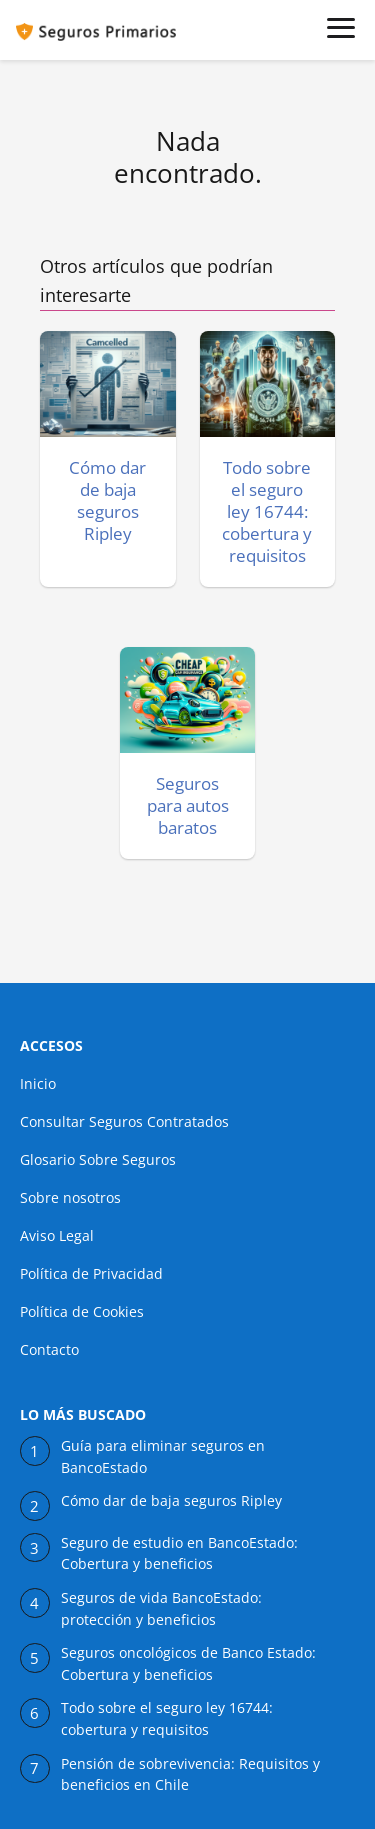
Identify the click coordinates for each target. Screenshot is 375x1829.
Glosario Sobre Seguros (98, 1159)
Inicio (38, 1083)
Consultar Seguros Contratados (124, 1121)
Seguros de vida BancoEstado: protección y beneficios (161, 1609)
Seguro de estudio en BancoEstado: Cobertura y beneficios (179, 1554)
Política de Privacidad (91, 1273)
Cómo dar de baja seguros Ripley (171, 1501)
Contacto (49, 1349)
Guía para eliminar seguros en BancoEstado (163, 1457)
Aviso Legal (57, 1235)
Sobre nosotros (70, 1197)
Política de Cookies (82, 1311)
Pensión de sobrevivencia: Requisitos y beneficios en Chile (190, 1775)
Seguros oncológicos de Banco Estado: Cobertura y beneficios (188, 1664)
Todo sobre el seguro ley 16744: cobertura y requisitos (167, 1719)
